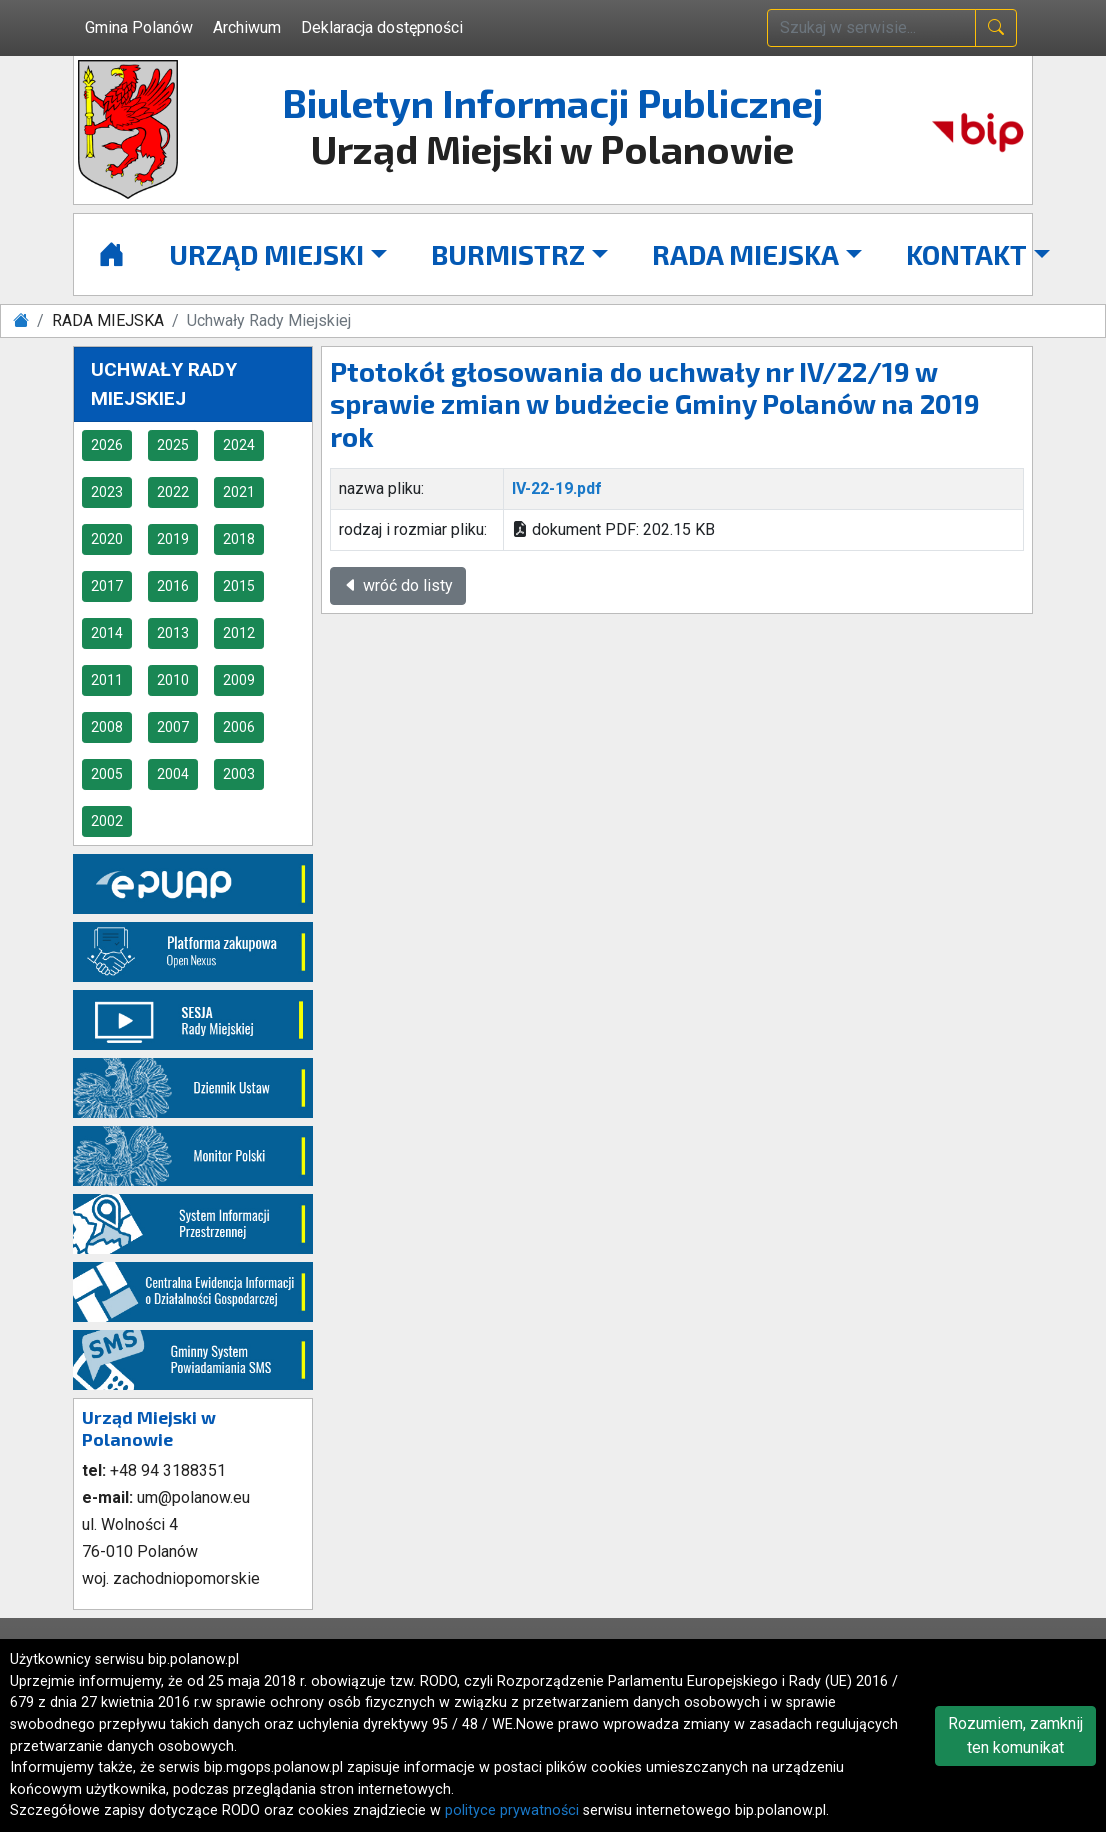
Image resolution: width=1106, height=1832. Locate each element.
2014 (107, 633)
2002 (107, 821)
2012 (239, 633)
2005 (107, 774)
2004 (173, 774)
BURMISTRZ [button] (508, 254)
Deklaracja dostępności (382, 27)
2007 (173, 727)
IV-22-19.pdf (557, 488)
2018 (239, 539)
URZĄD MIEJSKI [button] (266, 254)
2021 (239, 492)
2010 (173, 680)
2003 (239, 774)
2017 (107, 586)
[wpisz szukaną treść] (871, 28)
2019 (173, 539)
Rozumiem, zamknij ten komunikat (1015, 1735)
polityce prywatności (512, 1810)
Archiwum (247, 27)
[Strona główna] (111, 254)
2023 (107, 492)
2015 (239, 586)
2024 (239, 445)
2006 (239, 727)
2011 (107, 680)
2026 (107, 445)
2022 (173, 492)
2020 (107, 539)
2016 (173, 586)
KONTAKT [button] (966, 254)
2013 (173, 633)
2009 (239, 680)
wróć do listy (398, 585)
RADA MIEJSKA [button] (745, 254)
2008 (107, 727)
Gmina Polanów (139, 27)
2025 (173, 445)
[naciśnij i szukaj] (996, 28)
